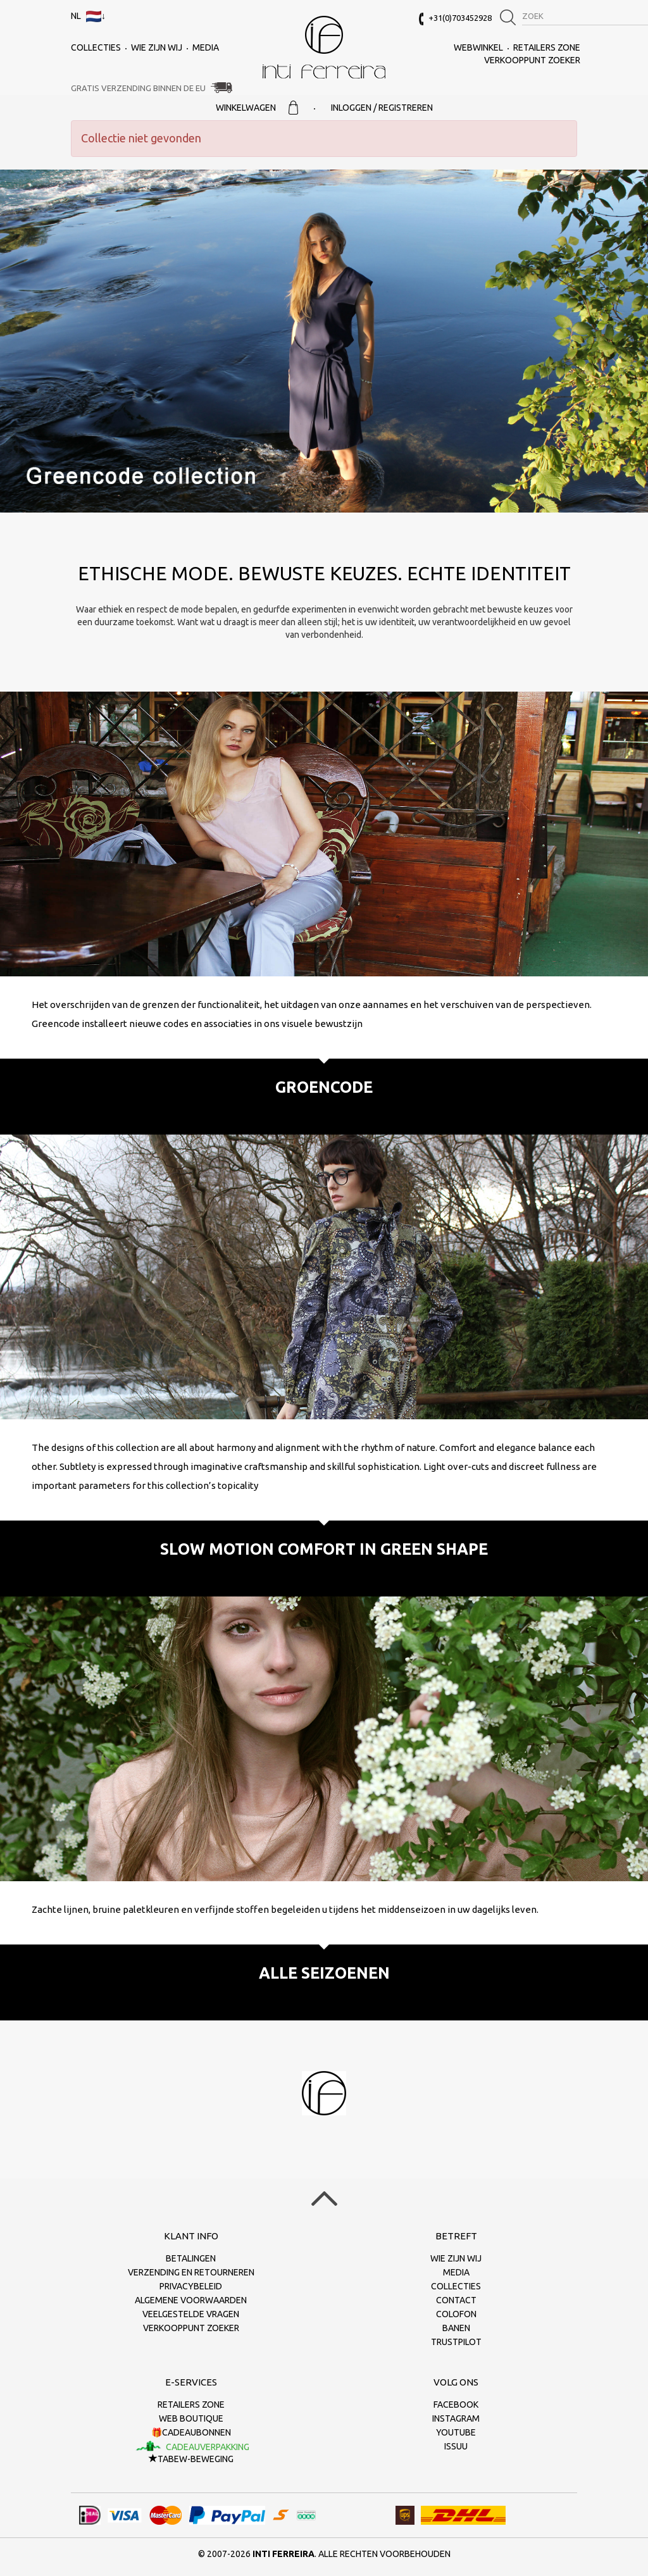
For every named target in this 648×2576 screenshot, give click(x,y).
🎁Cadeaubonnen (191, 2432)
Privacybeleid (190, 2286)
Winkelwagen (257, 108)
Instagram (456, 2418)
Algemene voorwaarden (191, 2300)
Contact (456, 2300)
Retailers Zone (546, 47)
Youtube (456, 2432)
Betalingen (191, 2258)
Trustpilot (456, 2342)
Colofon (456, 2314)
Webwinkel (478, 47)
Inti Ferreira (324, 47)
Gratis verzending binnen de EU (138, 88)
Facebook (455, 2404)
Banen (456, 2328)
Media (205, 47)
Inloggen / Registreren (382, 108)
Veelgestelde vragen (190, 2314)
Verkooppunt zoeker (532, 60)
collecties (96, 47)
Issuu (456, 2446)
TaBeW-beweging (191, 2459)
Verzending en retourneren (191, 2272)
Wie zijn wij (156, 47)
